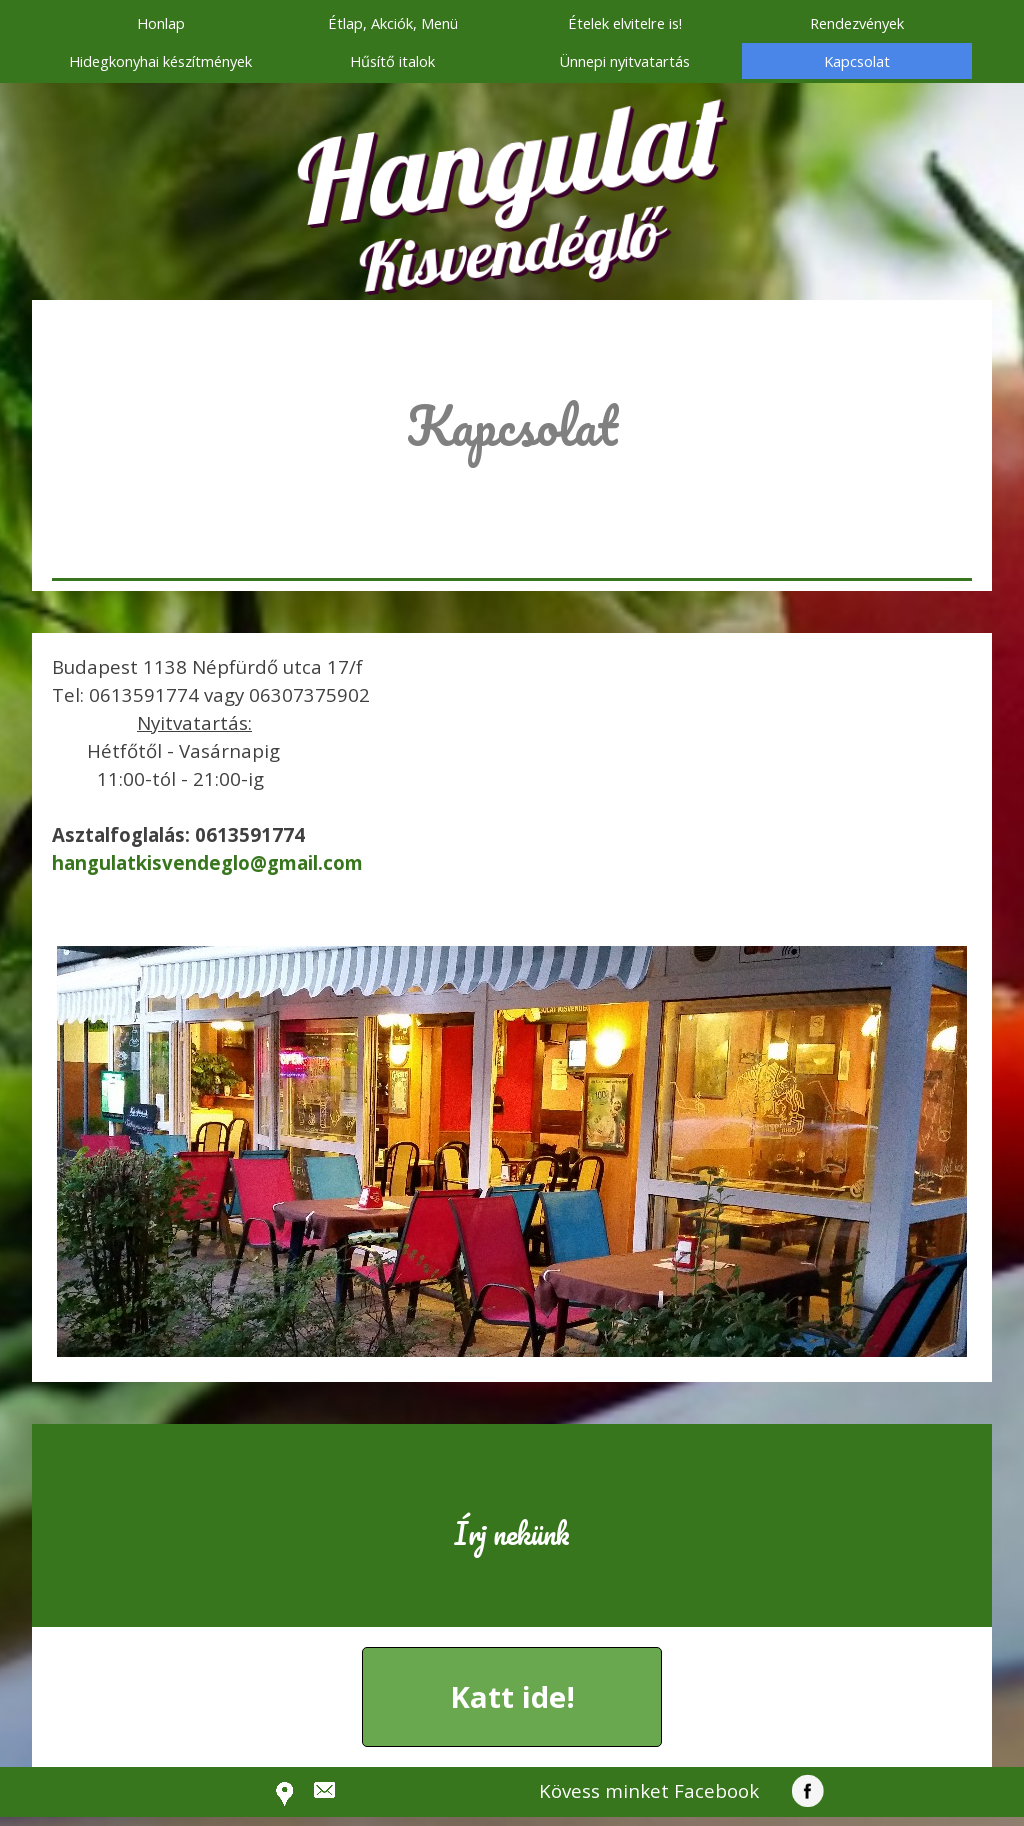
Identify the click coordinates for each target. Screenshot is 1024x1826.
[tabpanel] (512, 454)
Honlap (161, 23)
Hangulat (509, 157)
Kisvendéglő (508, 249)
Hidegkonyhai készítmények (160, 61)
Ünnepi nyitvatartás (624, 61)
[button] (207, 862)
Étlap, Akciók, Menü (393, 23)
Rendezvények (857, 23)
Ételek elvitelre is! (625, 23)
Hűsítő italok (392, 61)
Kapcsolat (857, 61)
